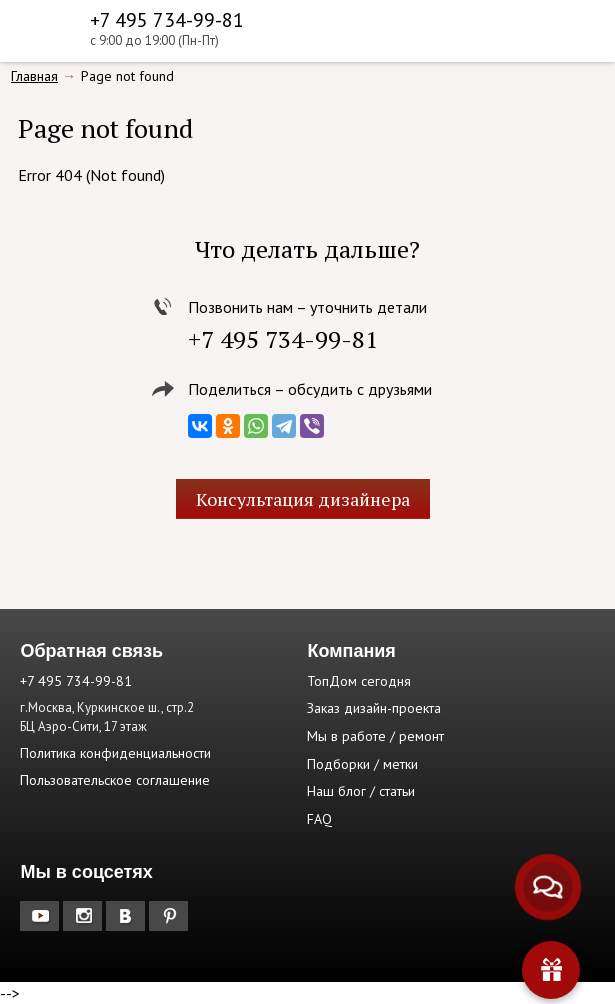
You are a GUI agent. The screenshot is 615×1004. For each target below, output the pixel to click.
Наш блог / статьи (361, 791)
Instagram (84, 916)
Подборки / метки (362, 764)
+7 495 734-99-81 (167, 20)
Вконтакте (127, 916)
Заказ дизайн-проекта (374, 708)
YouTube (41, 916)
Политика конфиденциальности (115, 753)
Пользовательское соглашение (115, 780)
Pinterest (170, 916)
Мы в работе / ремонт (375, 736)
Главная (34, 76)
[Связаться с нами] (548, 887)
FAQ (319, 819)
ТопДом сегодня (359, 681)
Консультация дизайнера (303, 499)
